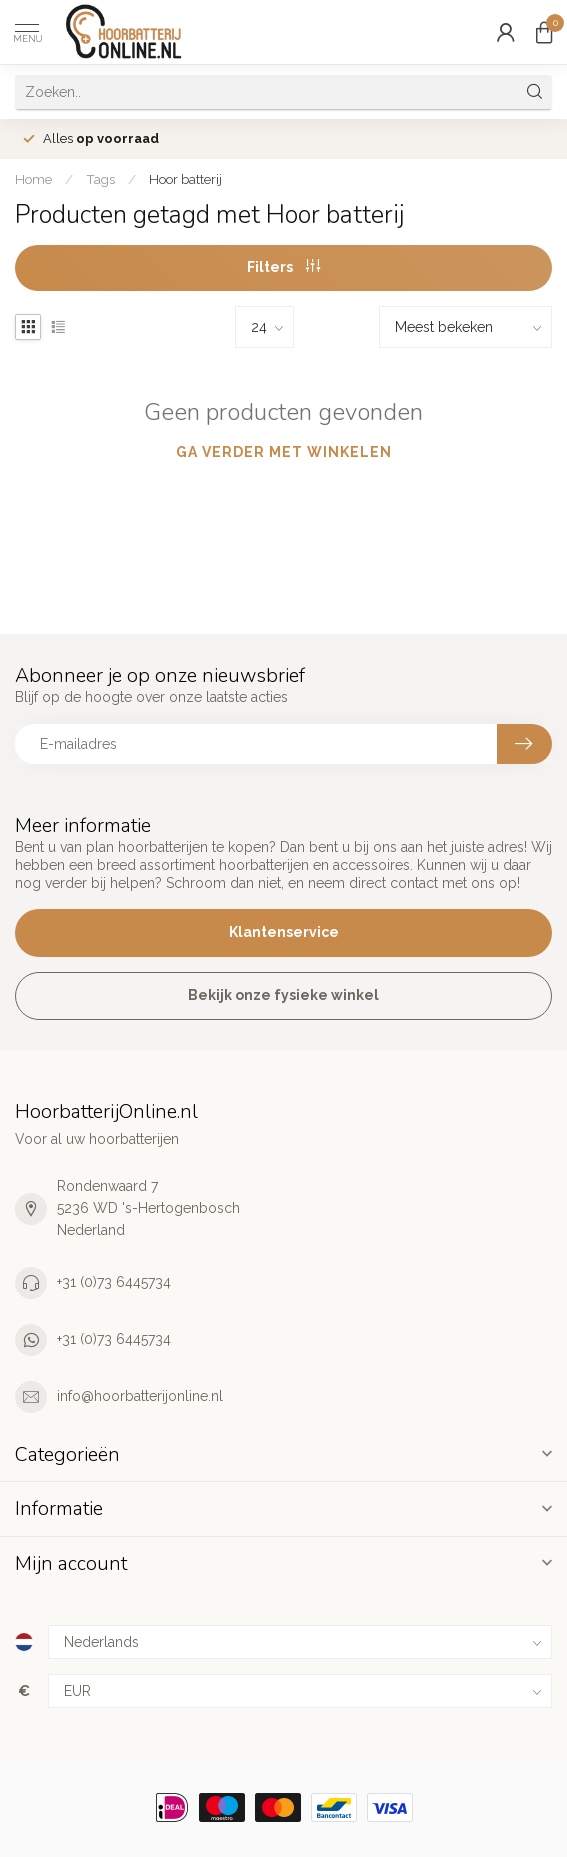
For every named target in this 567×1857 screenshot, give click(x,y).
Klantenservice (284, 932)
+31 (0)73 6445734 (114, 1282)
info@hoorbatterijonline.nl (140, 1396)
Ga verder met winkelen (284, 452)
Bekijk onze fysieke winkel (283, 995)
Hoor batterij (185, 179)
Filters (283, 267)
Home (33, 179)
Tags (100, 179)
